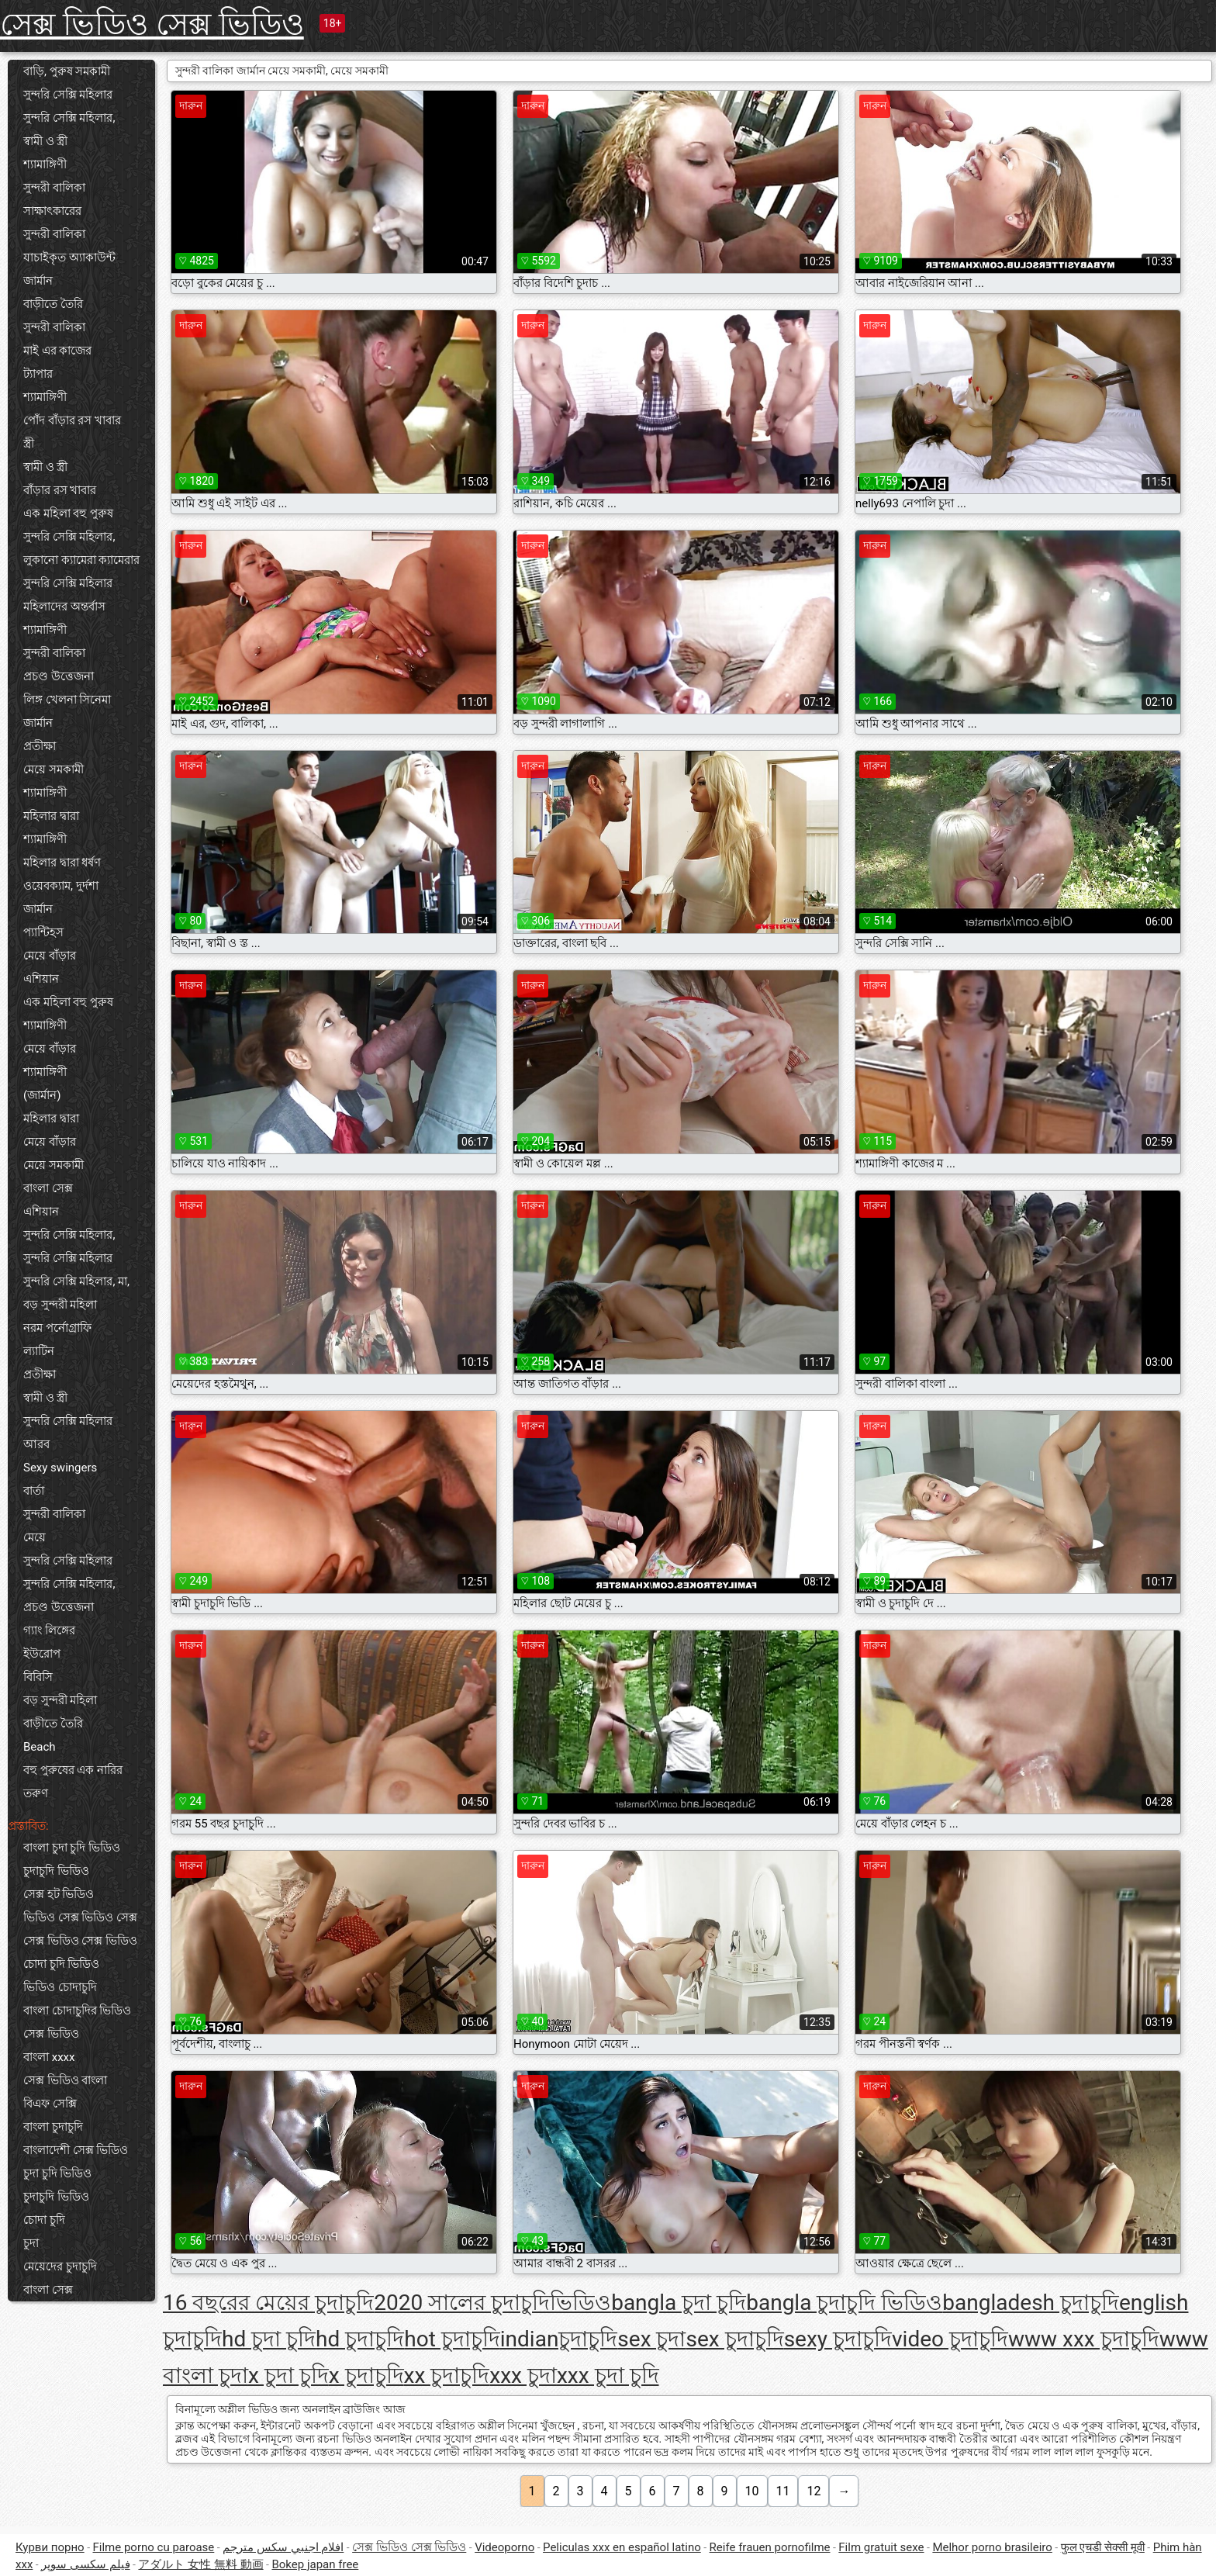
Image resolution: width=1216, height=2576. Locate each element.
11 (783, 2491)
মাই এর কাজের (57, 351)
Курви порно (50, 2547)
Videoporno (504, 2547)
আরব (36, 1444)
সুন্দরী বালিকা (54, 188)
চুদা (31, 2243)
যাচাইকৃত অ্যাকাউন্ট (69, 258)
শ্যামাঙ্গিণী (45, 164)
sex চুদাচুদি (735, 2339)
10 (752, 2491)
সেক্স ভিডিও (51, 2034)
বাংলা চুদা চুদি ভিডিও (71, 1848)
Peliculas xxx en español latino (622, 2547)
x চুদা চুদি (288, 2375)
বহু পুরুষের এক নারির (73, 1770)
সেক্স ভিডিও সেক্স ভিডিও (152, 24)
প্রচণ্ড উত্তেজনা (58, 676)
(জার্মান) (41, 1095)
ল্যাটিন (38, 1351)
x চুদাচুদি (366, 2375)
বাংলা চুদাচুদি (53, 2127)
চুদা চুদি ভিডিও (57, 2173)
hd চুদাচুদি (360, 2339)
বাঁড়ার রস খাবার (59, 490)
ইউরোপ (41, 1654)
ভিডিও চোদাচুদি (60, 1987)
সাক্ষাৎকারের (52, 211)
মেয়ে (34, 1537)
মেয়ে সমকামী (53, 769)
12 (813, 2491)
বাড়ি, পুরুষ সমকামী (66, 71)
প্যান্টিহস (43, 932)
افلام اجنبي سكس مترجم (283, 2547)
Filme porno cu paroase (154, 2547)
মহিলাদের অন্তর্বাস (64, 607)
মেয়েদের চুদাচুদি (60, 2266)
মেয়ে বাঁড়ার (49, 956)
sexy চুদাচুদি (838, 2339)
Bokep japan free (314, 2564)
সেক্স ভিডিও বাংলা (65, 2080)
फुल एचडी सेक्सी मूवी (1103, 2547)
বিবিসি (38, 1677)
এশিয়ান (41, 979)
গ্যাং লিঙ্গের (49, 1630)
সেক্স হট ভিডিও (58, 1894)
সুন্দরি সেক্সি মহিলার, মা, (76, 1281)
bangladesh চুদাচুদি (1030, 2302)
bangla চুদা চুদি (678, 2302)
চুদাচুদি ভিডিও (56, 1871)
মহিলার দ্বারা (51, 816)
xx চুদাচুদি (447, 2375)
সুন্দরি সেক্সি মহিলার (67, 95)
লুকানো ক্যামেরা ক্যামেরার (81, 560)
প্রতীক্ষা (39, 746)
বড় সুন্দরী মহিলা (60, 1305)
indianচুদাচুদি (559, 2339)
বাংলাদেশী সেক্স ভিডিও (75, 2150)
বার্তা (33, 1491)
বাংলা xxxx (49, 2057)
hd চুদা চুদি (269, 2339)
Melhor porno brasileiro (992, 2547)
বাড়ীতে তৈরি (53, 304)
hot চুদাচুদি (452, 2339)
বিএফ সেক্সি (50, 2104)
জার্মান (38, 281)
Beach (39, 1747)
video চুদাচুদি (950, 2339)
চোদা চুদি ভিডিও (61, 1964)
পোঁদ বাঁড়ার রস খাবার (72, 420)
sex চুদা (651, 2339)
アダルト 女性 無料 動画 (200, 2564)
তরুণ (35, 1793)
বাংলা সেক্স (48, 1188)
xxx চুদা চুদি (608, 2375)
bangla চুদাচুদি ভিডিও (844, 2302)
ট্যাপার (38, 374)
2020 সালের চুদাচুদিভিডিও (492, 2302)
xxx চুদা (523, 2375)
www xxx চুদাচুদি (1083, 2339)
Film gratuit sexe (881, 2547)
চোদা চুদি (44, 2220)
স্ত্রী (28, 444)
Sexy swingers (60, 1468)
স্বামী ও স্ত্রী (45, 141)
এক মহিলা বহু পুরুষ (68, 513)
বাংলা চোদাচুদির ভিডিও (77, 2011)
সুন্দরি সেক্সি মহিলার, (69, 118)
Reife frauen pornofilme (770, 2547)
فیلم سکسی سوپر (85, 2564)
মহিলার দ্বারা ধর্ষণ (62, 863)
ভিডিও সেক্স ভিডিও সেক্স (80, 1917)
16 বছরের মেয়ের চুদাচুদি (268, 2302)
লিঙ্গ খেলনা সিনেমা (67, 700)
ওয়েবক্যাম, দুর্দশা (60, 886)
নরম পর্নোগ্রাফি (57, 1328)
